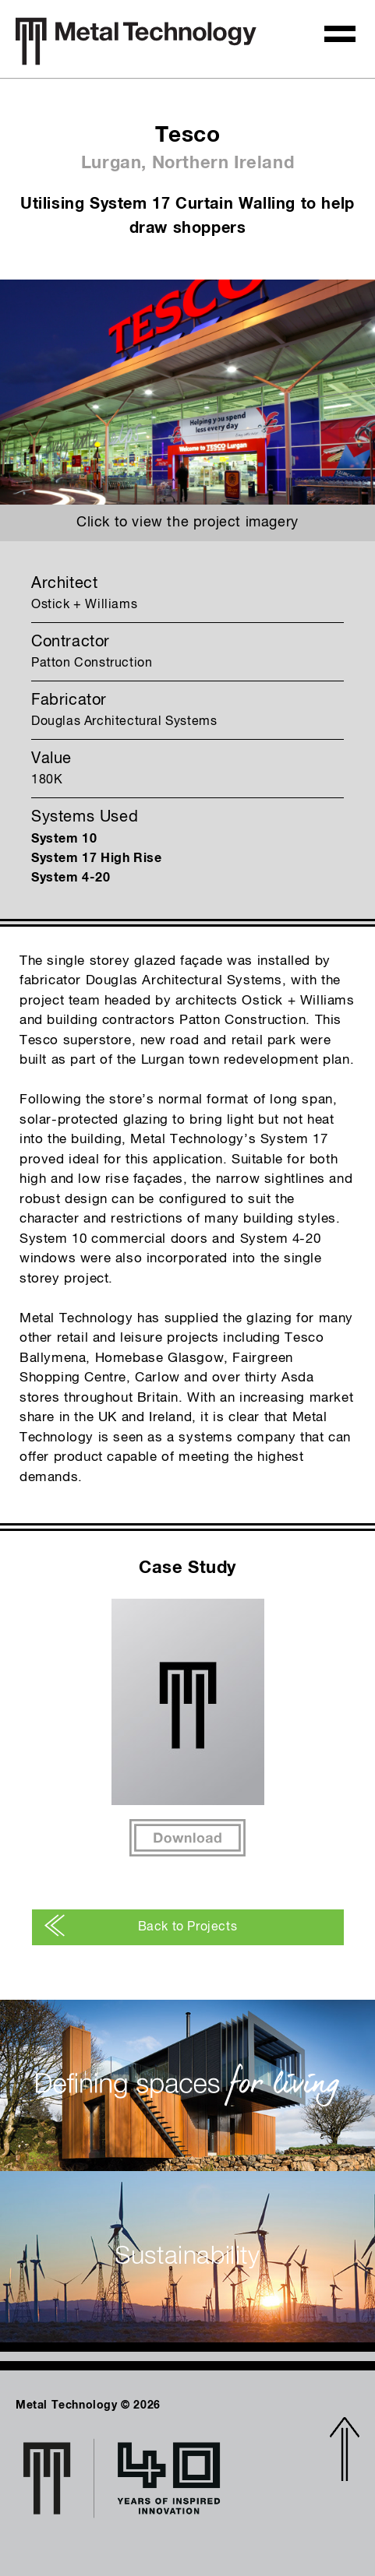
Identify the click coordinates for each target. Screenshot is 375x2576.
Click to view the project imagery (187, 523)
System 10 (64, 838)
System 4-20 (71, 877)
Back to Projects (141, 1926)
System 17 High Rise (96, 858)
